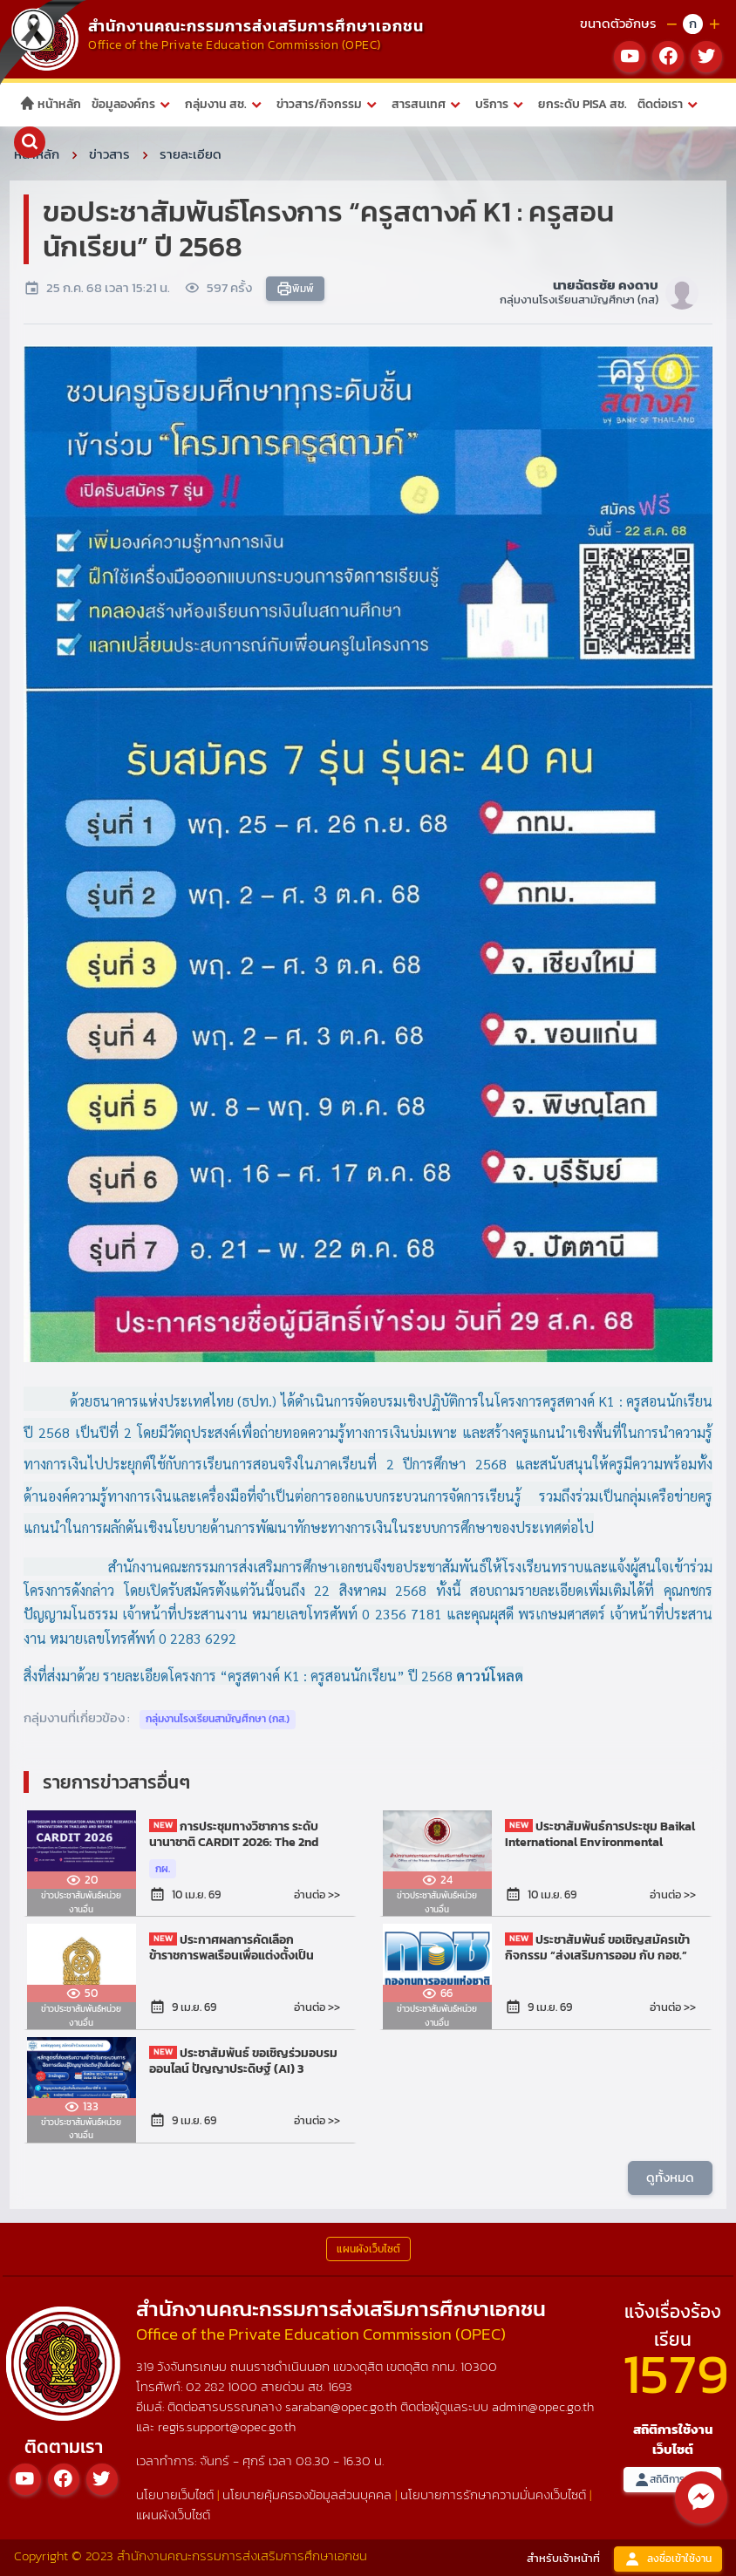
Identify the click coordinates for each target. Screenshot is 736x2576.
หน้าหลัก (50, 104)
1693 (340, 2386)
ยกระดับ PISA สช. (582, 104)
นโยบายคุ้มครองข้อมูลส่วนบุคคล (307, 2494)
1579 (676, 2373)
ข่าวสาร (109, 154)
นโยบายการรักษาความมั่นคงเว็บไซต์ (493, 2494)
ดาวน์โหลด (489, 1675)
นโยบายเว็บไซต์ (175, 2494)
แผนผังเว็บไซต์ (173, 2514)
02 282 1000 (223, 2386)
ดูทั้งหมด (670, 2177)
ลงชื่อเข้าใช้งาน (668, 2559)
